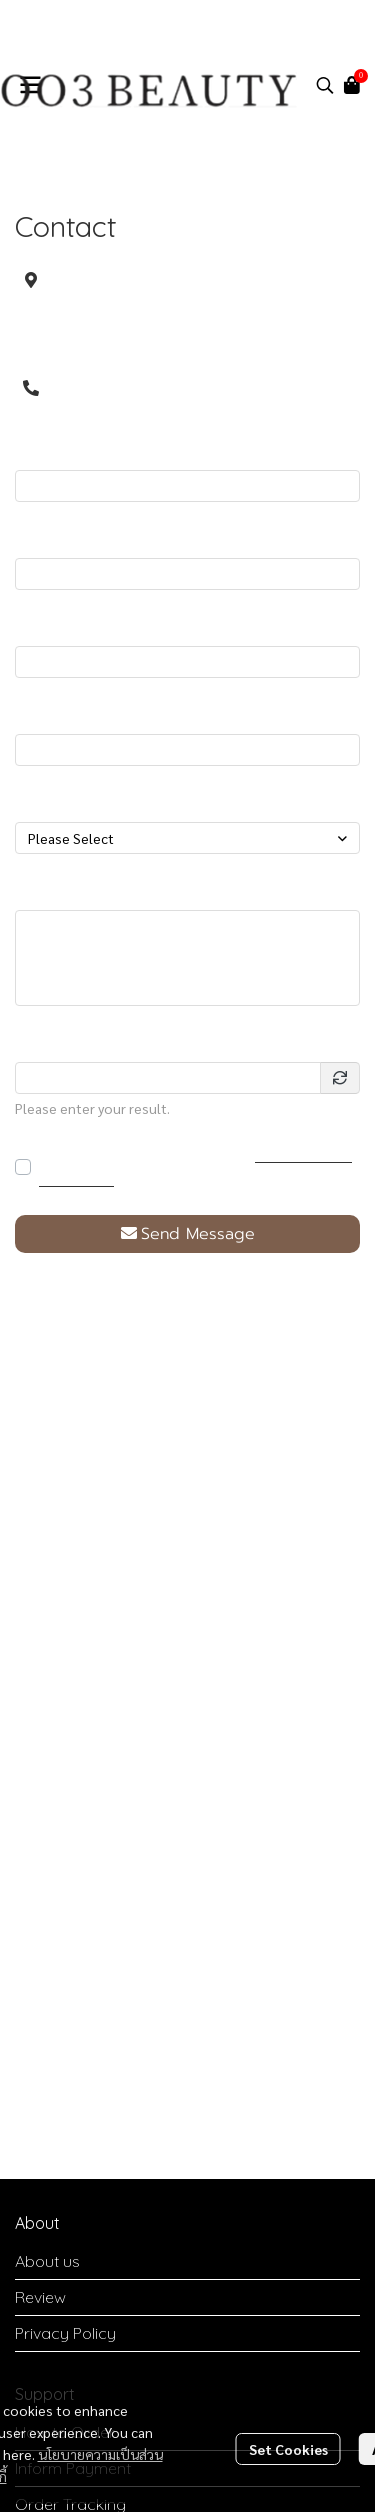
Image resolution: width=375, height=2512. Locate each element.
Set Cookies (288, 2449)
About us (47, 2261)
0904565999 (126, 388)
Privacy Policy (65, 2333)
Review (40, 2297)
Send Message (188, 1234)
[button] (325, 85)
